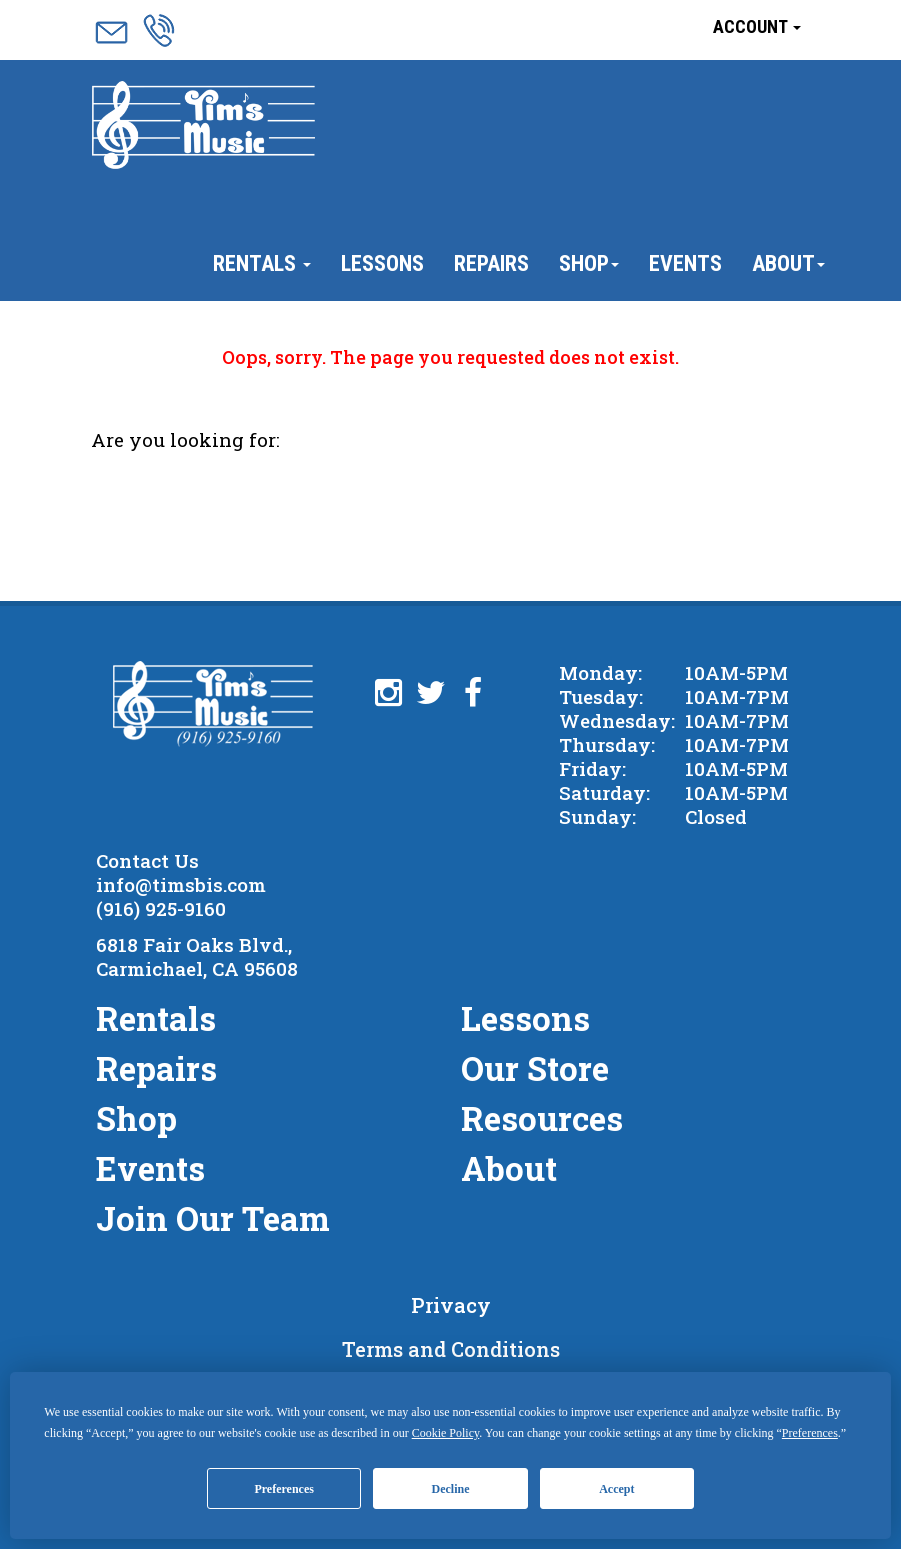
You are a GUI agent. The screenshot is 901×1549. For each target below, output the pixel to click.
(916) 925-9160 (161, 908)
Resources (542, 1118)
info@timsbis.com (181, 884)
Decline (451, 1489)
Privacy (451, 1305)
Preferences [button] (810, 1433)
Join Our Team (213, 1218)
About (788, 263)
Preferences (284, 1489)
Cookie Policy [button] (446, 1433)
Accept (616, 1489)
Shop (589, 263)
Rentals (262, 263)
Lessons (382, 263)
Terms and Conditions (451, 1349)
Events (685, 263)
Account (757, 26)
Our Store (535, 1068)
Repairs (491, 263)
